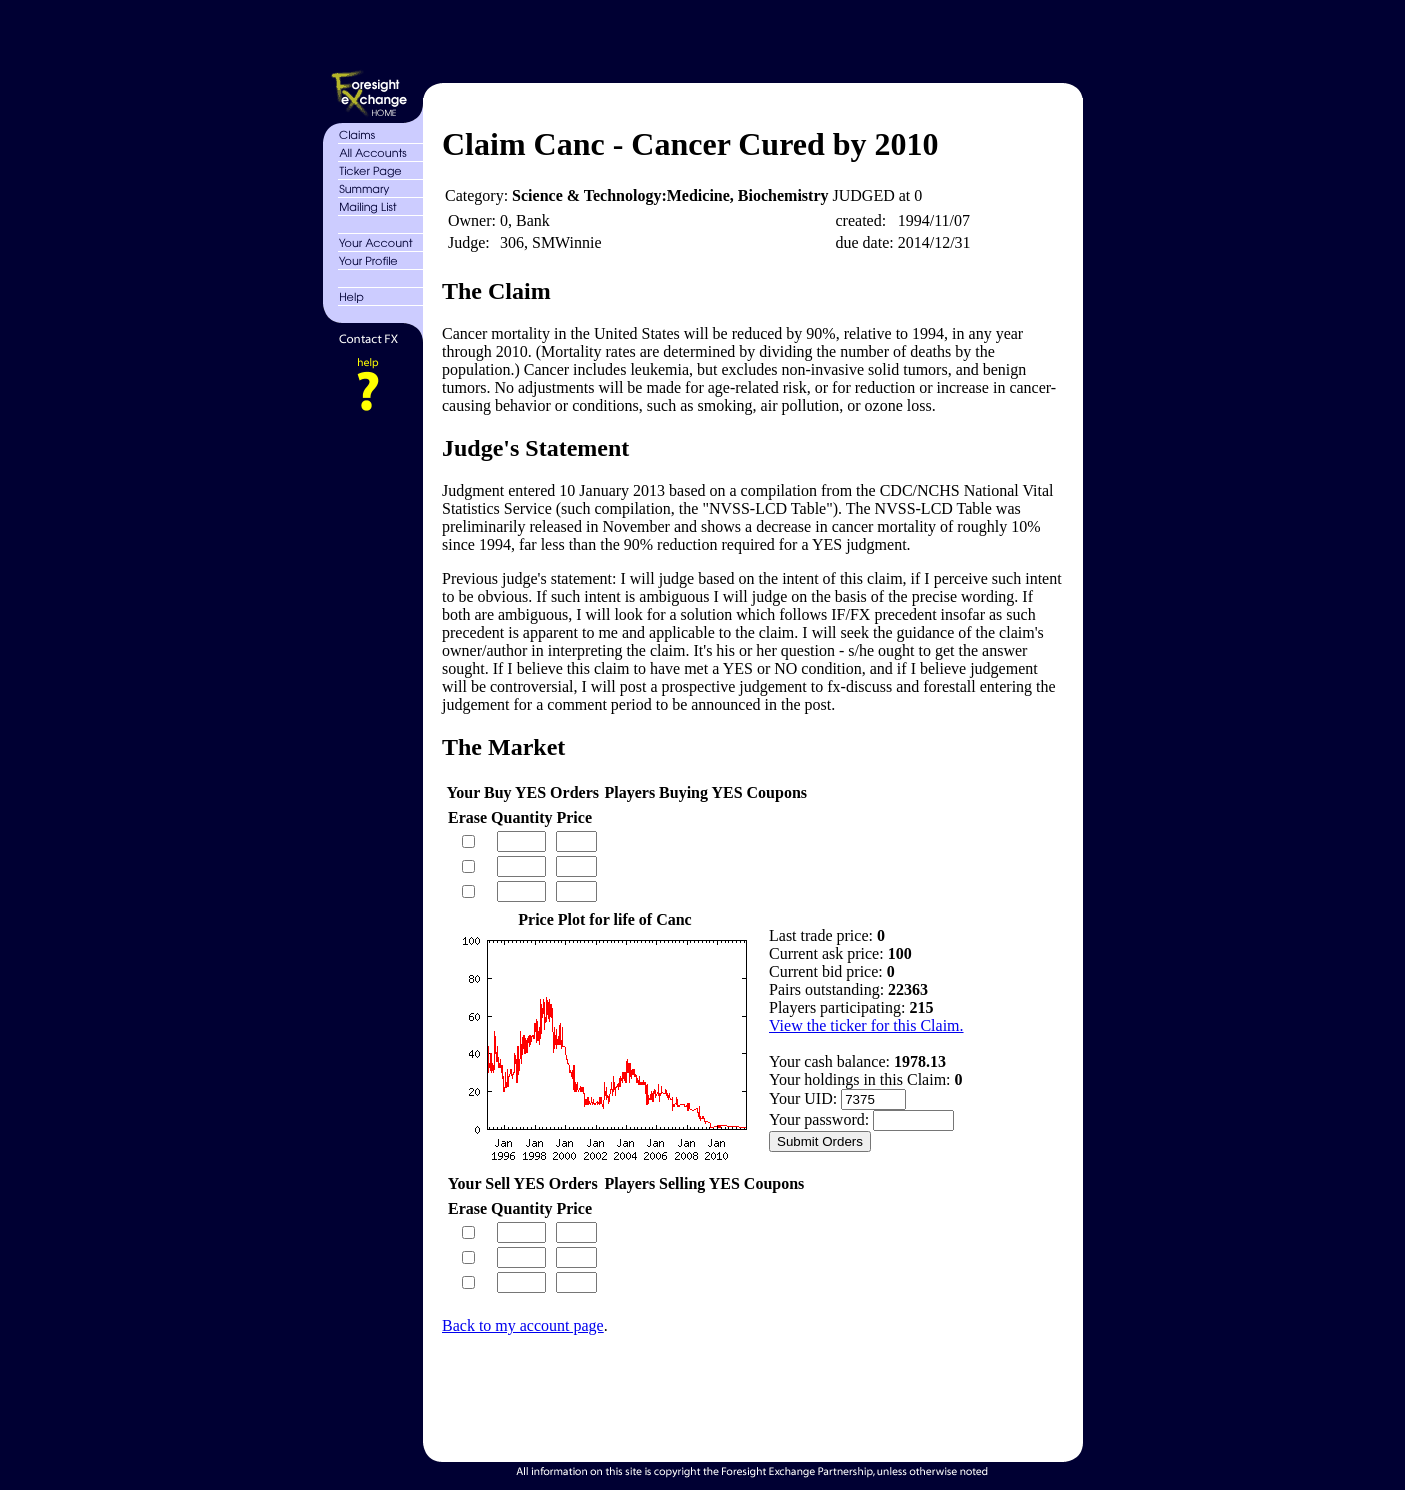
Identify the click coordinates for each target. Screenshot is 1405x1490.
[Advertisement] (750, 38)
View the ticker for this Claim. (866, 1025)
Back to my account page (523, 1325)
